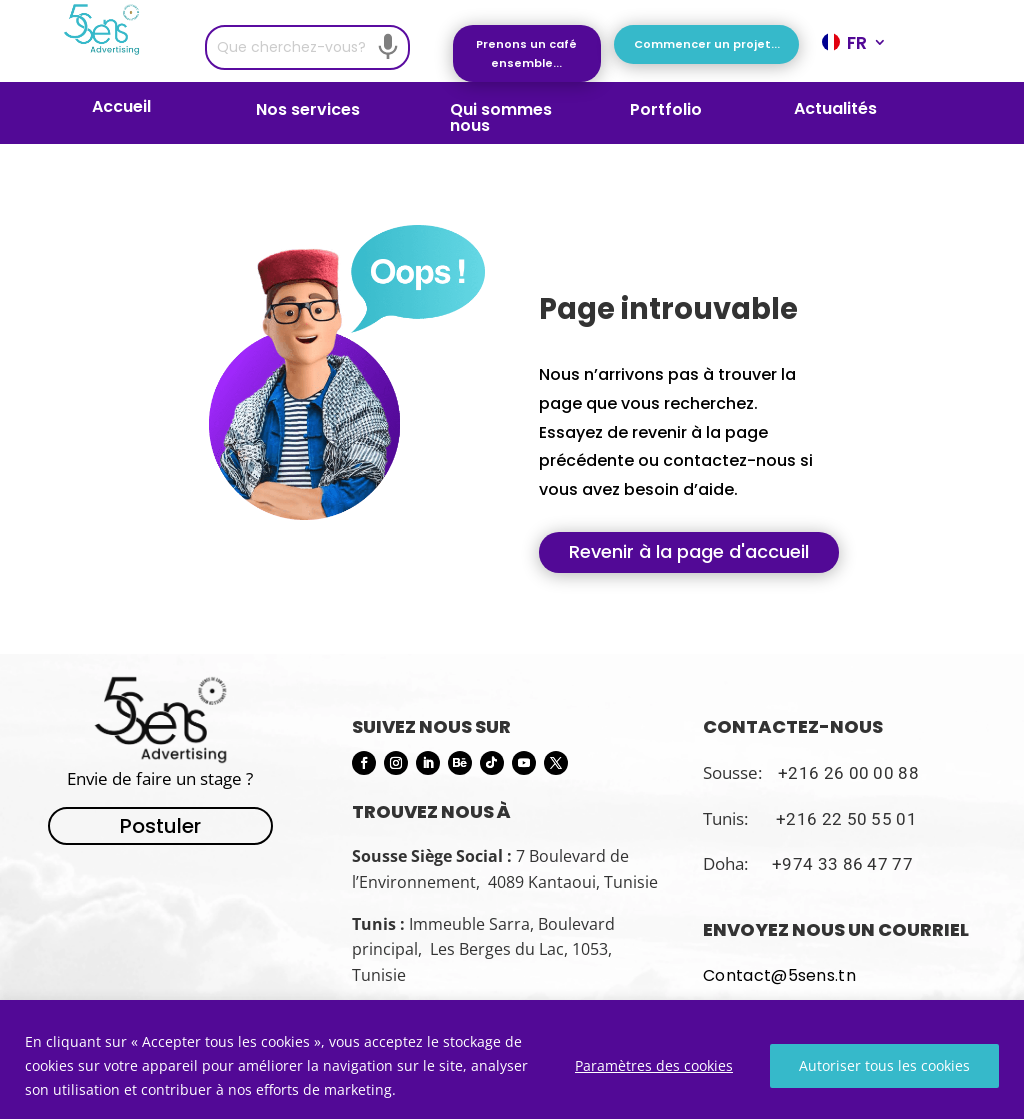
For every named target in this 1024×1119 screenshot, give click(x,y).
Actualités (835, 111)
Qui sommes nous (501, 117)
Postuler (160, 826)
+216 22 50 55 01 (846, 819)
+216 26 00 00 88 (848, 773)
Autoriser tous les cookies (884, 1065)
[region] (512, 1059)
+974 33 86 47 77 (842, 864)
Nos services (308, 112)
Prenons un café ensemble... (526, 53)
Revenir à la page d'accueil (689, 551)
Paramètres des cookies (654, 1065)
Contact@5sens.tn (779, 975)
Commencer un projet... (707, 44)
